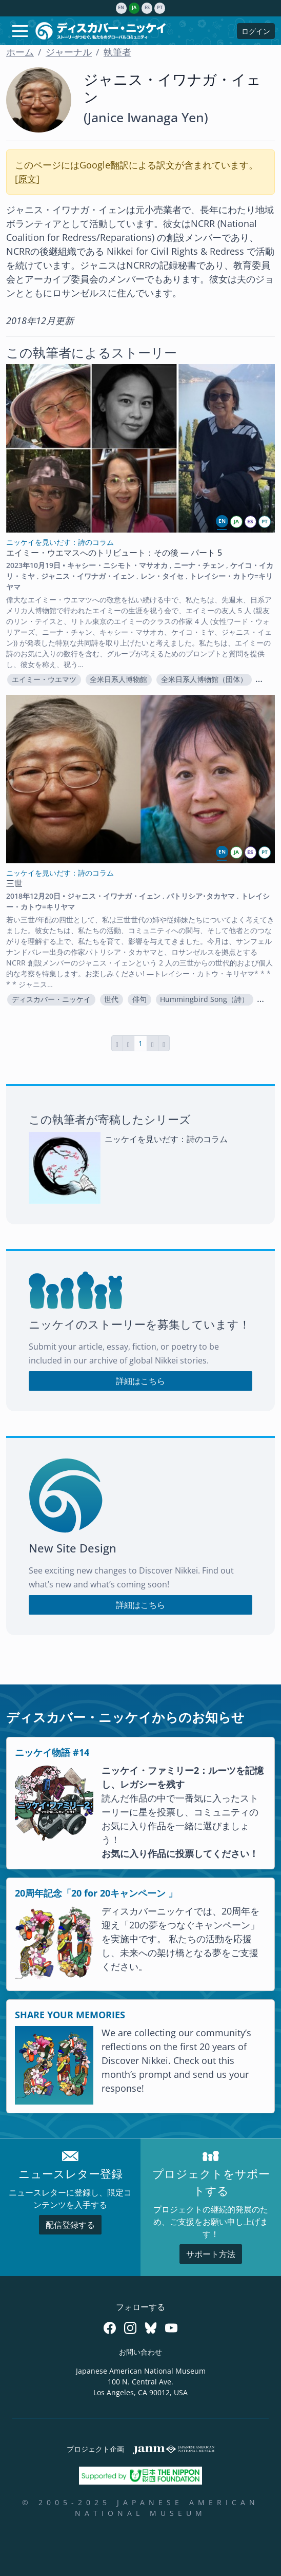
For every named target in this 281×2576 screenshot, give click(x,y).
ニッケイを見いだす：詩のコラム (166, 1139)
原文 (27, 179)
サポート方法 (210, 2254)
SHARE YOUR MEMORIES (70, 2015)
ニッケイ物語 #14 (52, 1752)
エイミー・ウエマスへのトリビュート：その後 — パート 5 (114, 552)
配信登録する (70, 2224)
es (147, 8)
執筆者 (117, 52)
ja (134, 8)
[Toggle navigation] (20, 31)
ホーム (20, 52)
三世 (14, 883)
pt (160, 8)
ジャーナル (69, 52)
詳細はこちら (140, 1381)
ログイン (256, 31)
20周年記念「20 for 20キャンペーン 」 (96, 1893)
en (121, 8)
